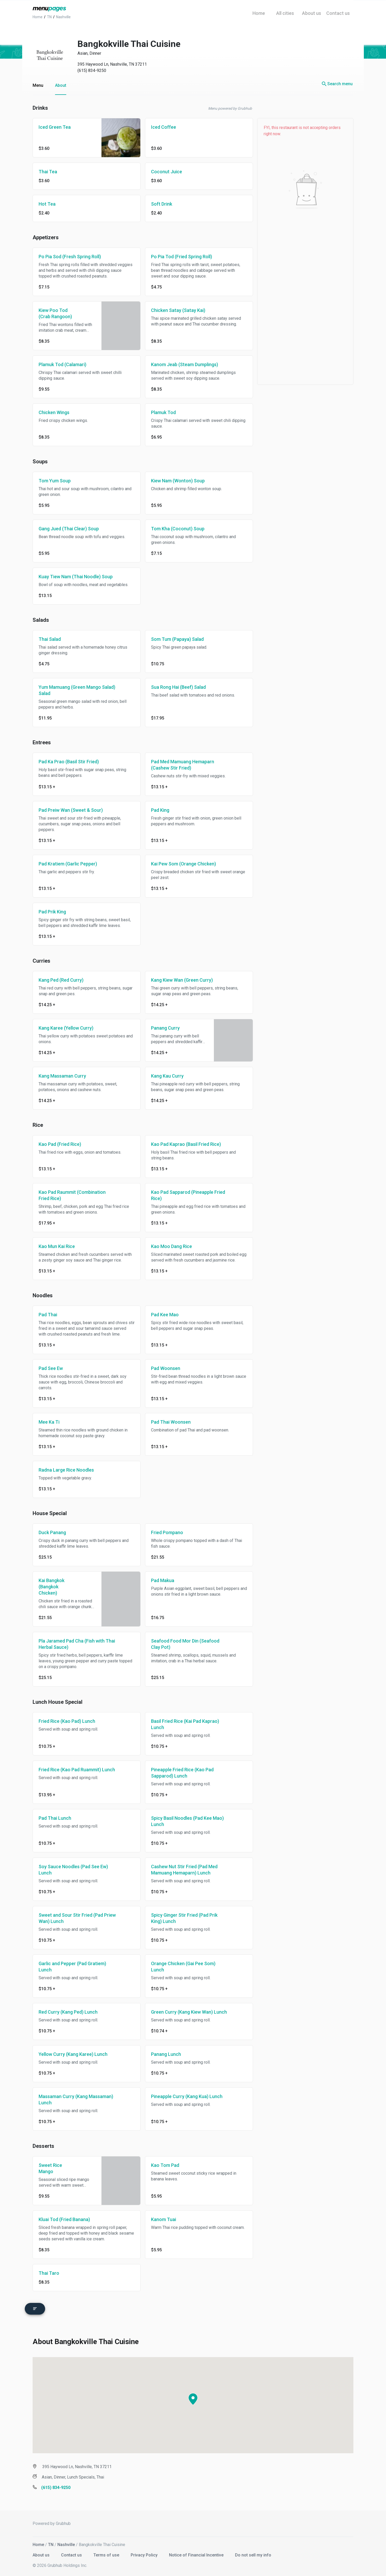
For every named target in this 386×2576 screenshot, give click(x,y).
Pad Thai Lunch (55, 1818)
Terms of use (106, 2552)
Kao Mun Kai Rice (57, 1246)
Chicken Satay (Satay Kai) (178, 310)
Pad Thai (48, 1314)
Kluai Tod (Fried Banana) (64, 2219)
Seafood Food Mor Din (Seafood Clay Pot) (185, 1644)
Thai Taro (49, 2273)
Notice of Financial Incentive (197, 2552)
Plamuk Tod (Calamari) (62, 364)
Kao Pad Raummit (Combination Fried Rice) (72, 1195)
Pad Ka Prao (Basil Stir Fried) (69, 761)
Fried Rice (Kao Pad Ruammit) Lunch (77, 1769)
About (60, 85)
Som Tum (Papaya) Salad (177, 639)
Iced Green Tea (55, 127)
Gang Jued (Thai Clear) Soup (69, 528)
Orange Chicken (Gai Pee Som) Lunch (183, 1966)
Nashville (66, 2542)
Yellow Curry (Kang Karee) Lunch (73, 2054)
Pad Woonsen (165, 1368)
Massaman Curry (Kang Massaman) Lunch (76, 2099)
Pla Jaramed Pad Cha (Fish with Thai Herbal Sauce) (77, 1644)
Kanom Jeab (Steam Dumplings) (184, 364)
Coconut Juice (166, 171)
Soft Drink (161, 204)
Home (38, 2542)
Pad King (160, 810)
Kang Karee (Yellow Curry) (66, 1028)
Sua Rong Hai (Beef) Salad (178, 687)
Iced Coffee (163, 127)
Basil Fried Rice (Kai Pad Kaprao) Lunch (185, 1724)
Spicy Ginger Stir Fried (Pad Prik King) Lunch (184, 1918)
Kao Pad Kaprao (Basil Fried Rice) (186, 1144)
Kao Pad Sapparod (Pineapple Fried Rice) (188, 1195)
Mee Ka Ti (49, 1422)
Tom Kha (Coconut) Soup (177, 528)
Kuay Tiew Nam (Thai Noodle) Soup (76, 576)
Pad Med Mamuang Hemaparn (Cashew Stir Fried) (182, 765)
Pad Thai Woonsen (171, 1422)
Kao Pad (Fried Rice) (60, 1144)
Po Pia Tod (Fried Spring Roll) (181, 256)
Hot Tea (47, 204)
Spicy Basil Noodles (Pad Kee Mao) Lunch (187, 1821)
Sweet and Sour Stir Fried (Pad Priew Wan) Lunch (77, 1918)
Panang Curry (165, 1028)
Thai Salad (50, 639)
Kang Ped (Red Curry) (61, 980)
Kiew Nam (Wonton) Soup (178, 480)
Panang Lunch (166, 2054)
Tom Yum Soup (55, 480)
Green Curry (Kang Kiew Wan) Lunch (189, 2012)
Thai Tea (48, 171)
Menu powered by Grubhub (230, 108)
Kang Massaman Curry (62, 1076)
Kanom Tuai (163, 2219)
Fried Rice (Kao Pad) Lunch (67, 1721)
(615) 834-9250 (91, 70)
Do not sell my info (253, 2552)
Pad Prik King (52, 911)
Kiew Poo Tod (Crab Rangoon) (55, 313)
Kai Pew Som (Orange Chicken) (183, 863)
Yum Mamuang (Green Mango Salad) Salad (77, 690)
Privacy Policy (145, 2552)
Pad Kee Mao (165, 1314)
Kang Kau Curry (167, 1076)
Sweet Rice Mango (50, 2168)
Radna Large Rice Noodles (66, 1470)
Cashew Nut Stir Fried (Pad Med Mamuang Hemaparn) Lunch (184, 1870)
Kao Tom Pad (165, 2165)
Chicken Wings (54, 412)
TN (50, 2542)
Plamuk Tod (163, 412)
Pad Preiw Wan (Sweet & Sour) (71, 810)
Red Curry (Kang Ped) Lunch (68, 2012)
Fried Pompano (167, 1532)
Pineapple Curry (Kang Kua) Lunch (186, 2096)
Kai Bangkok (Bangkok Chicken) (51, 1587)
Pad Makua (162, 1580)
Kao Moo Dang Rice (171, 1246)
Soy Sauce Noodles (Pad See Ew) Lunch (73, 1870)
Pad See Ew (51, 1368)
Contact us (72, 2552)
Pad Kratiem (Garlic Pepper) (68, 863)
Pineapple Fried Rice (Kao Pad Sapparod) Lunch (182, 1773)
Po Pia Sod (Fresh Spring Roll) (70, 256)
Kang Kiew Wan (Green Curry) (182, 980)
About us (42, 2552)
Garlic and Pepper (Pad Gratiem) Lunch (72, 1966)
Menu (38, 85)
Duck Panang (52, 1532)
